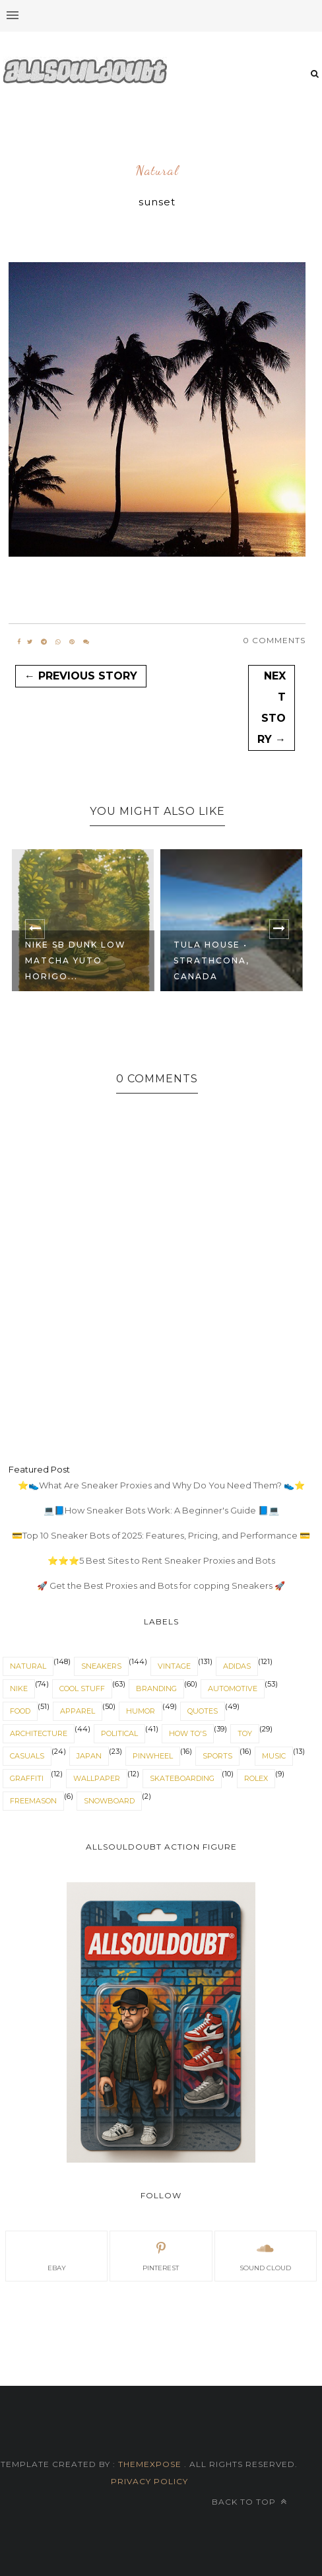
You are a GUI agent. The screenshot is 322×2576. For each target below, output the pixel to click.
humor (140, 1711)
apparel (77, 1711)
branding (156, 1688)
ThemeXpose (149, 2464)
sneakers (101, 1666)
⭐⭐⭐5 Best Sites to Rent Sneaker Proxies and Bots (161, 1560)
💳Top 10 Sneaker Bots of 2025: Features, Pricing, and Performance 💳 (161, 1535)
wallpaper (96, 1778)
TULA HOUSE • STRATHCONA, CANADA (211, 960)
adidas (237, 1666)
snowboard (109, 1800)
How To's (188, 1733)
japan (89, 1755)
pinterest (161, 2255)
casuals (27, 1755)
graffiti (27, 1778)
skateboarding (182, 1778)
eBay (56, 2255)
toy (245, 1733)
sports (217, 1755)
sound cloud (265, 2255)
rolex (256, 1778)
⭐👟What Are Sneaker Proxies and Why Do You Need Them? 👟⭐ (161, 1485)
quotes (202, 1711)
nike (19, 1688)
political (119, 1733)
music (274, 1755)
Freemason (33, 1800)
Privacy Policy (149, 2481)
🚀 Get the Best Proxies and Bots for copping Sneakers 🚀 (161, 1585)
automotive (232, 1688)
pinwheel (153, 1755)
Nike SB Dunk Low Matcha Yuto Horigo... (75, 960)
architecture (38, 1733)
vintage (174, 1666)
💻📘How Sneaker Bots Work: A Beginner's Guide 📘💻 (161, 1510)
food (20, 1711)
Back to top (249, 2502)
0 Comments (274, 640)
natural (157, 171)
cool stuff (82, 1688)
